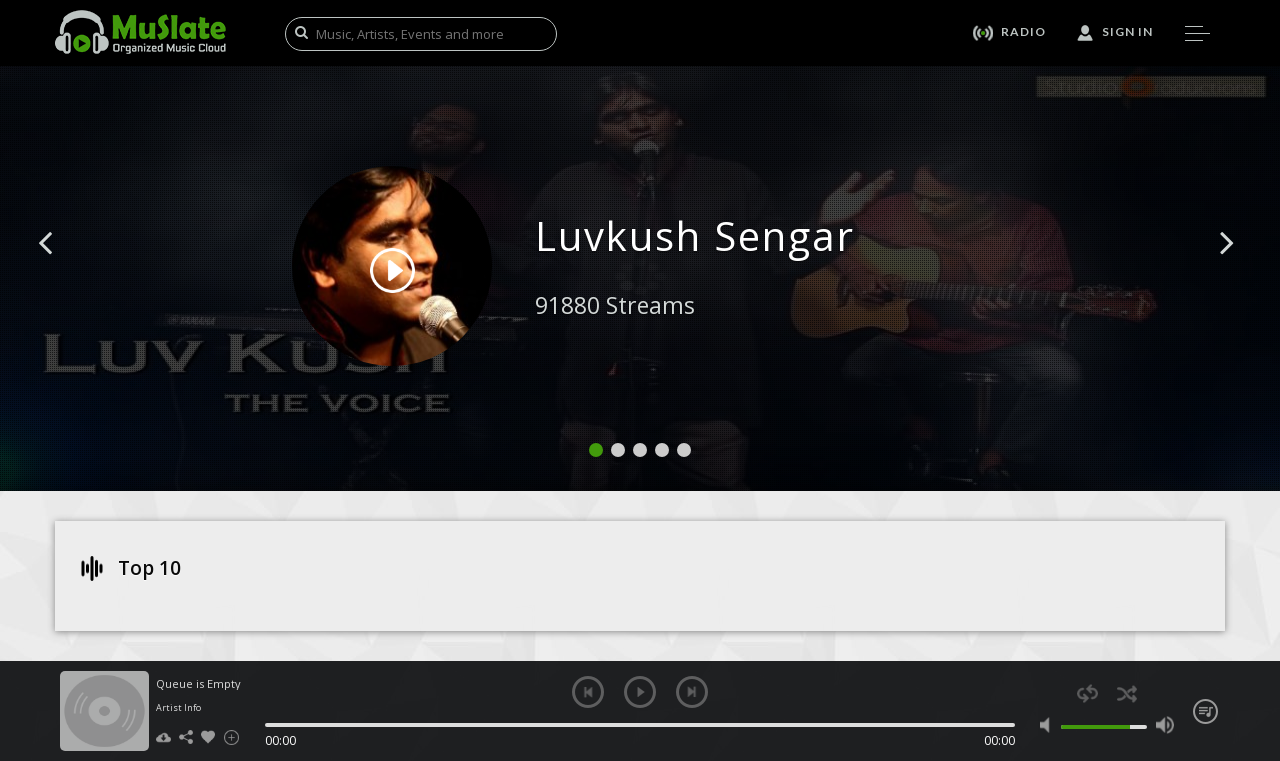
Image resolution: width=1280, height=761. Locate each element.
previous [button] (588, 692)
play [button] (640, 692)
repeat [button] (1087, 693)
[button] (68, 273)
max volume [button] (1164, 725)
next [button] (692, 692)
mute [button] (1049, 725)
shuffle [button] (1126, 693)
